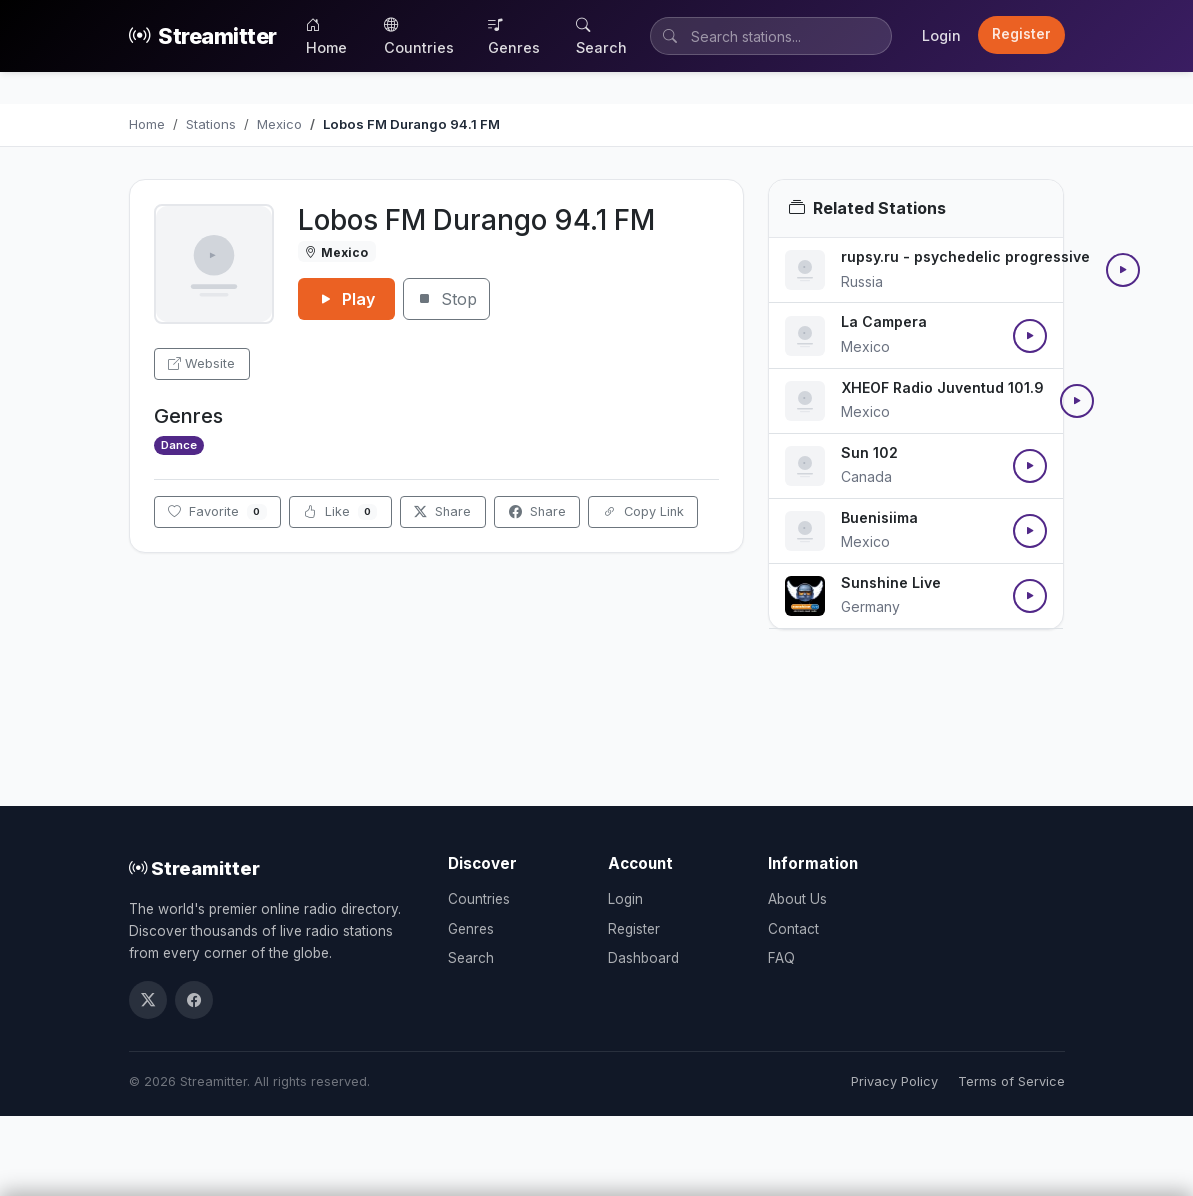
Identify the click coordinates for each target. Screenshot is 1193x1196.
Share (442, 511)
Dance (179, 445)
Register (1021, 34)
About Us (797, 899)
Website (201, 363)
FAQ (781, 958)
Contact (793, 929)
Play (346, 299)
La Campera (884, 321)
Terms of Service (1011, 1081)
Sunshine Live (891, 582)
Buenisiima (879, 517)
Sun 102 (869, 452)
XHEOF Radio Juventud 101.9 (942, 387)
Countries (419, 36)
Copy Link (643, 511)
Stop (446, 299)
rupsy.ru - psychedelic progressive (965, 256)
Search (601, 36)
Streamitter (203, 36)
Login (941, 35)
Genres (514, 36)
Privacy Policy (894, 1081)
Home (326, 36)
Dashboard (643, 958)
